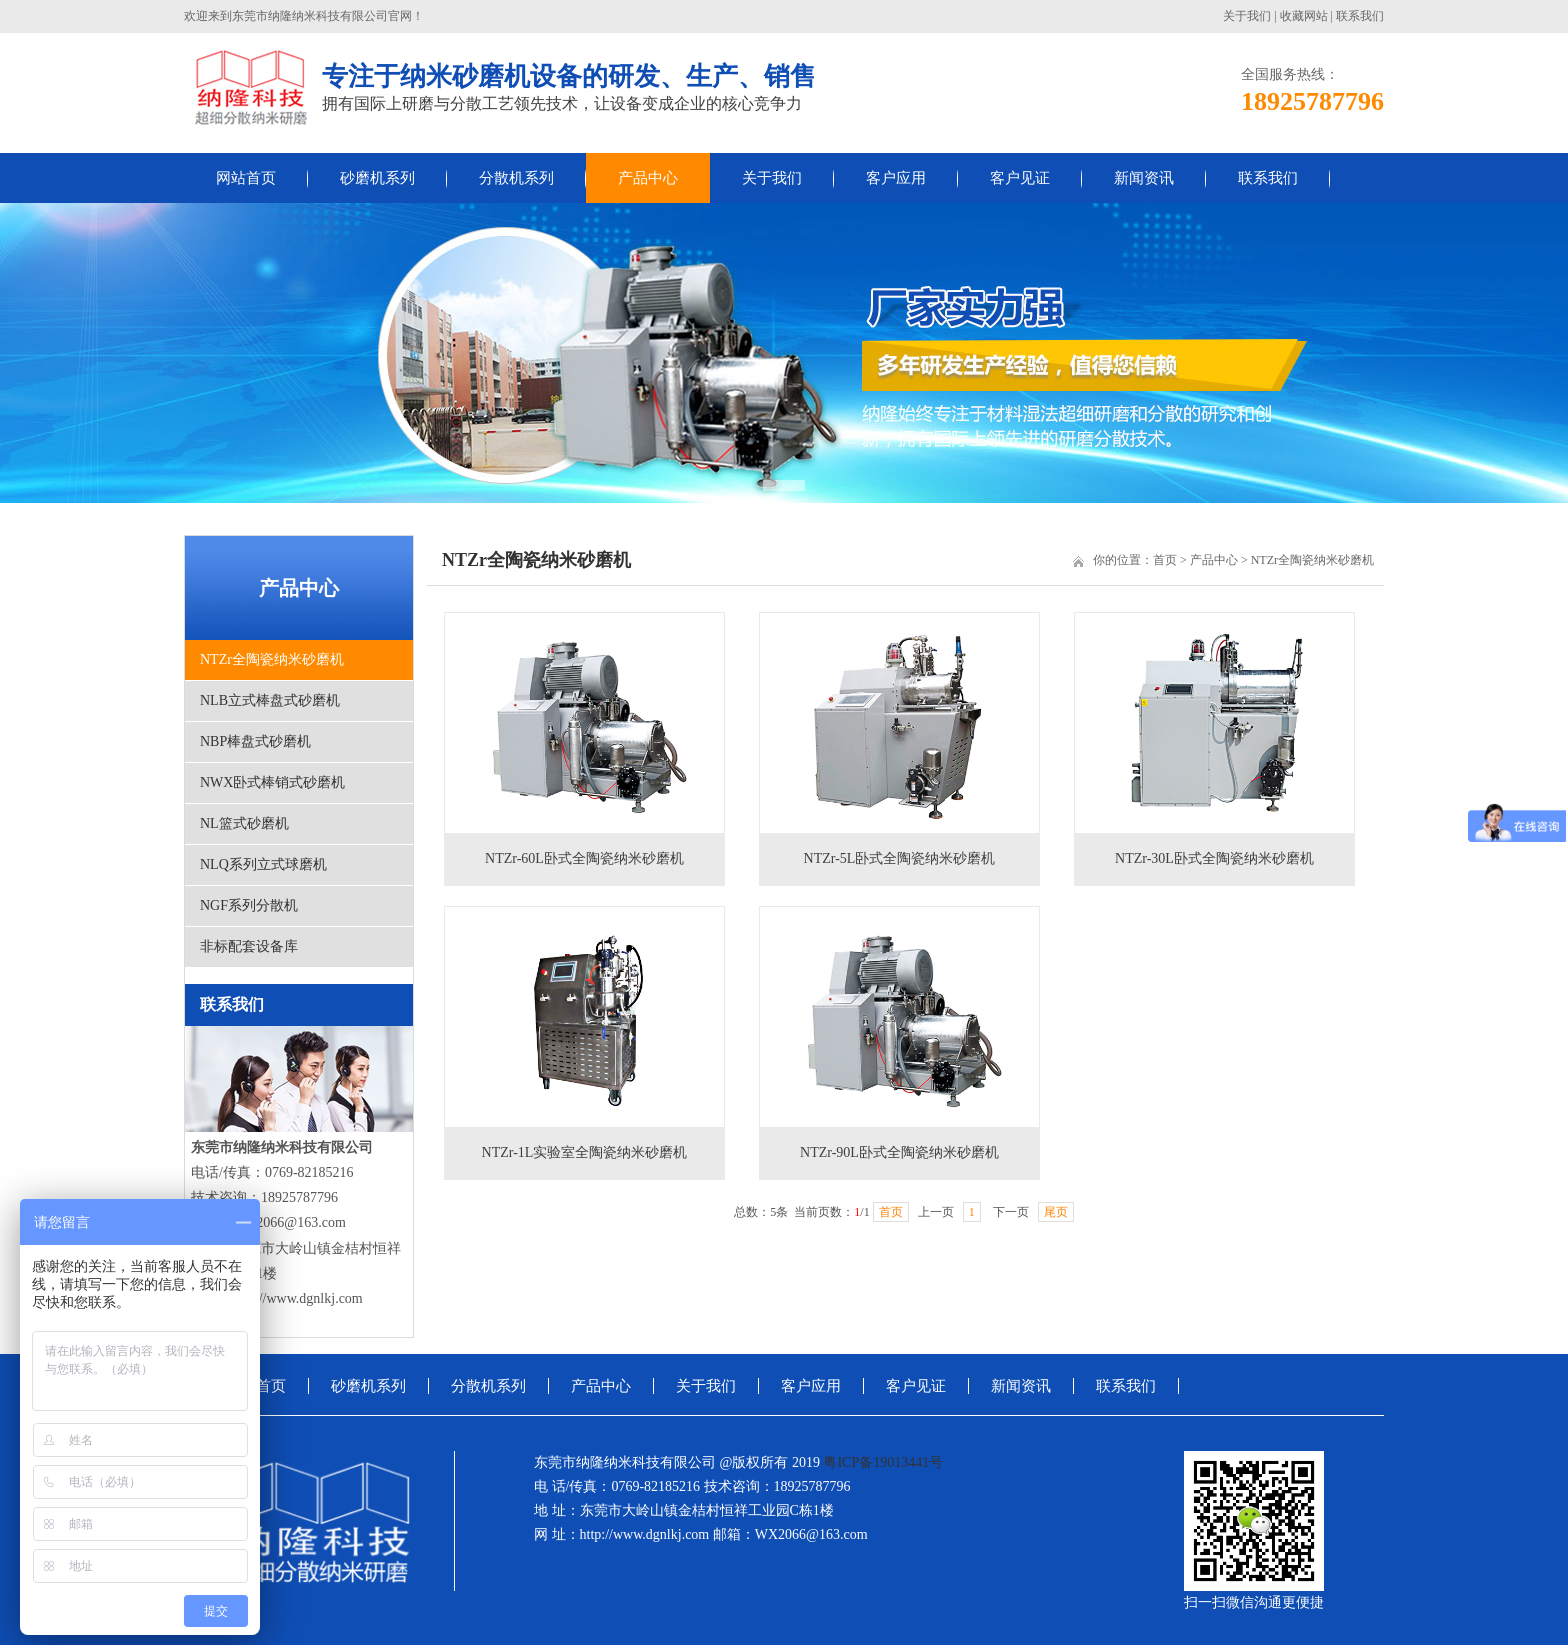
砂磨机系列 (377, 178)
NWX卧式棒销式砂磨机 (272, 782)
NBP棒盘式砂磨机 (255, 741)
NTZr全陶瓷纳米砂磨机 (272, 659)
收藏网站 (1304, 16)
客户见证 (1020, 178)
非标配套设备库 (249, 946)
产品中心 (648, 178)
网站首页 (246, 178)
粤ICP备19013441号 (883, 1462)
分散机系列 (516, 178)
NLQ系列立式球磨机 (263, 864)
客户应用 (896, 178)
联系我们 (1360, 16)
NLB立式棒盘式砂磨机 (270, 700)
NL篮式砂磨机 (244, 823)
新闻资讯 (1144, 178)
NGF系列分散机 (249, 905)
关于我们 (1247, 16)
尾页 (1056, 1212)
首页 (1165, 560)
